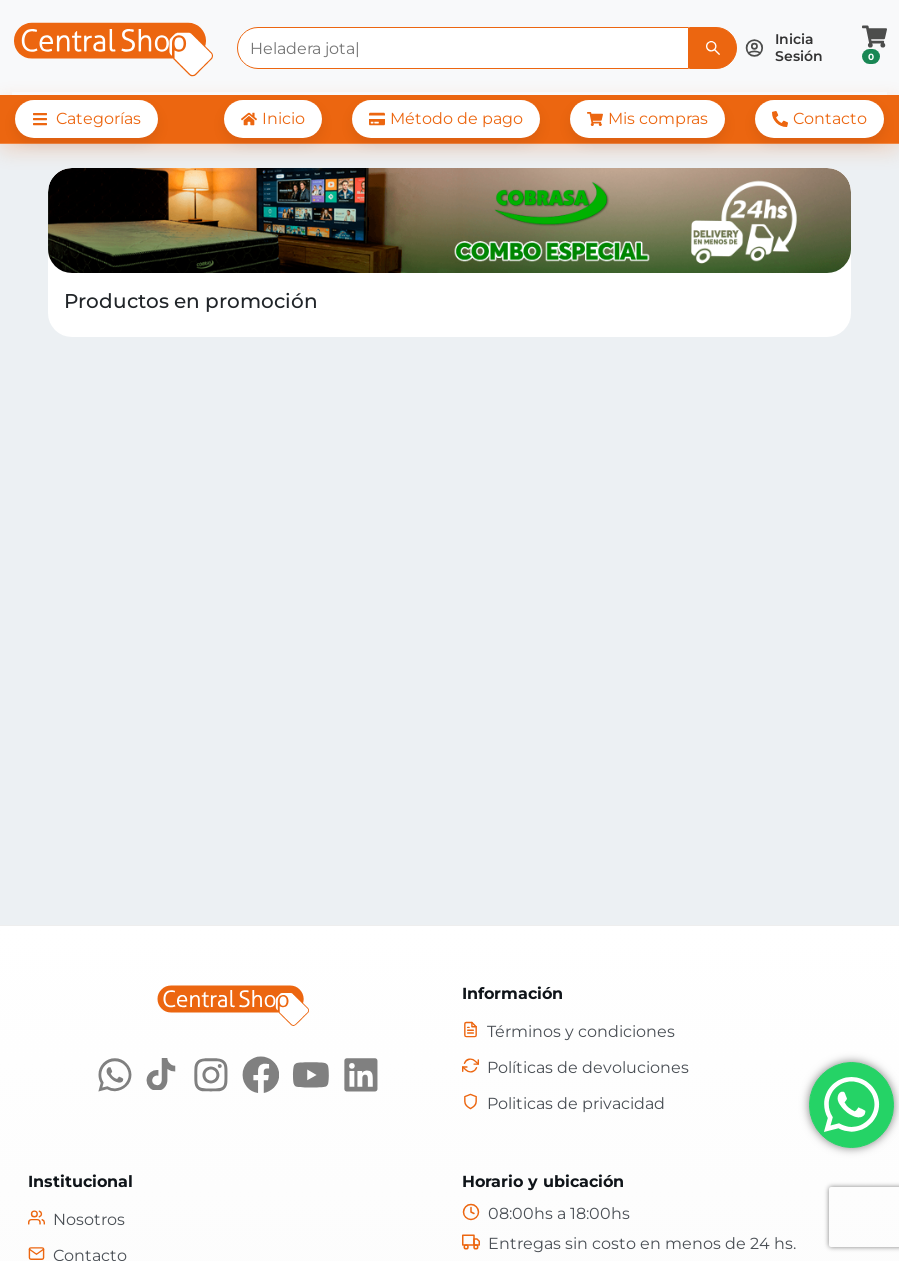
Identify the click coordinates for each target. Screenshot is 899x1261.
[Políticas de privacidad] (563, 1104)
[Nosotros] (76, 1220)
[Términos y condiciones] (568, 1032)
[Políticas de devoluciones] (575, 1068)
